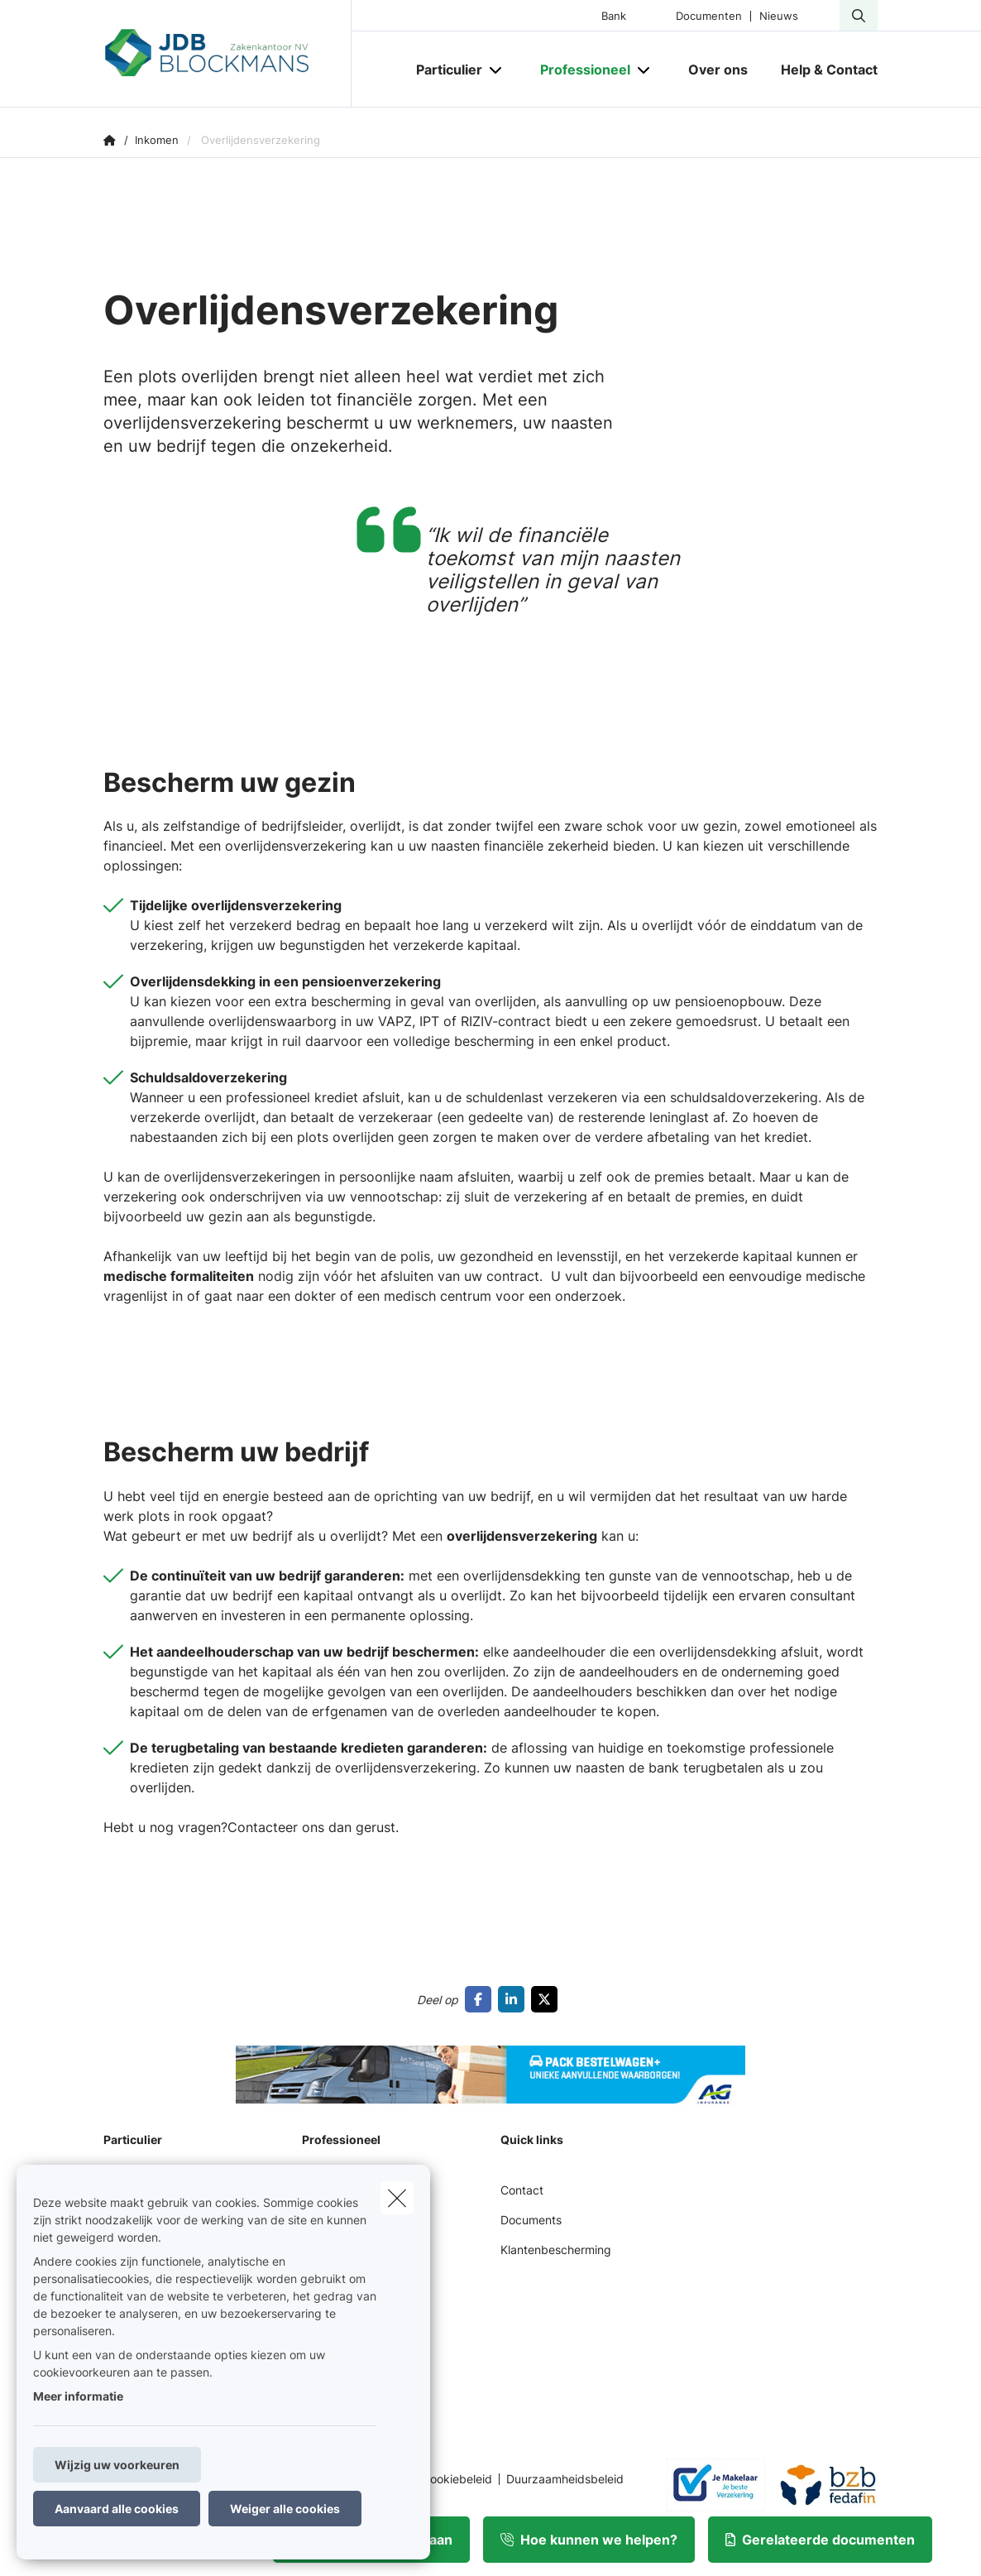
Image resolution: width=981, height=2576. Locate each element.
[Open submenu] (496, 70)
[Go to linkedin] (514, 1999)
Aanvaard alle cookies (117, 2509)
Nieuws (778, 16)
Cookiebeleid (457, 2479)
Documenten (709, 16)
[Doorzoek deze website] (859, 15)
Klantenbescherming (555, 2250)
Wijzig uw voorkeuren (117, 2465)
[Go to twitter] (547, 1999)
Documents (531, 2220)
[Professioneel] (579, 69)
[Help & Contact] (821, 69)
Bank (613, 16)
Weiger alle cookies (285, 2509)
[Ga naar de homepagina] (227, 54)
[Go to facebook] (481, 1999)
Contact (521, 2190)
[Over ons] (718, 69)
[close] (397, 2197)
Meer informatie (78, 2396)
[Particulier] (443, 69)
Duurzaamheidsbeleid (565, 2479)
